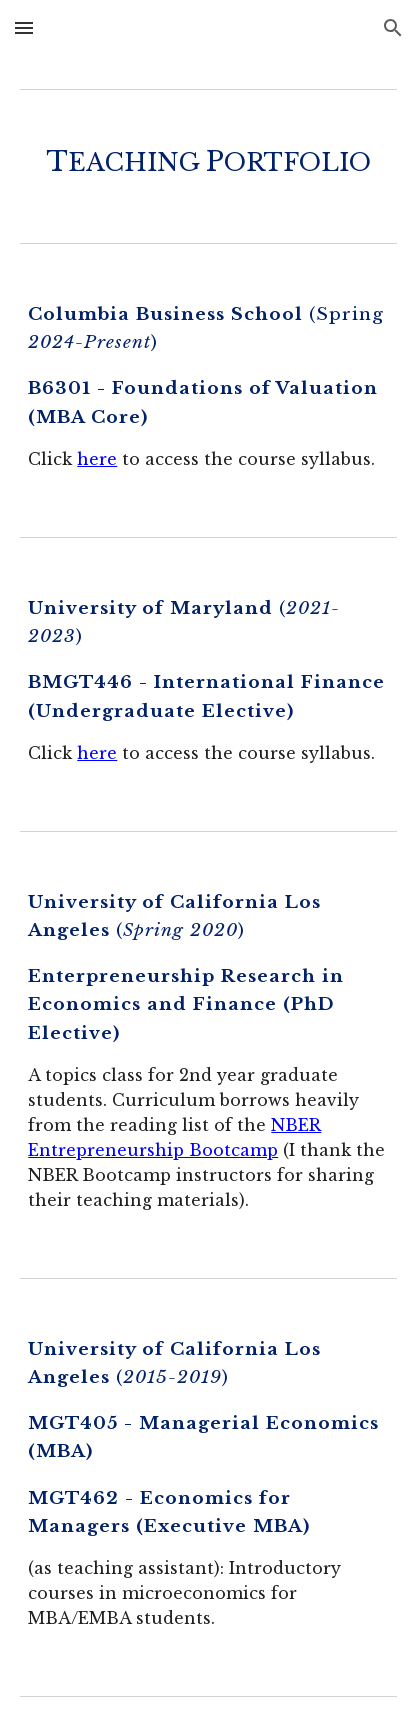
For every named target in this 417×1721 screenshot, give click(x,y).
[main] (208, 162)
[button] (24, 27)
